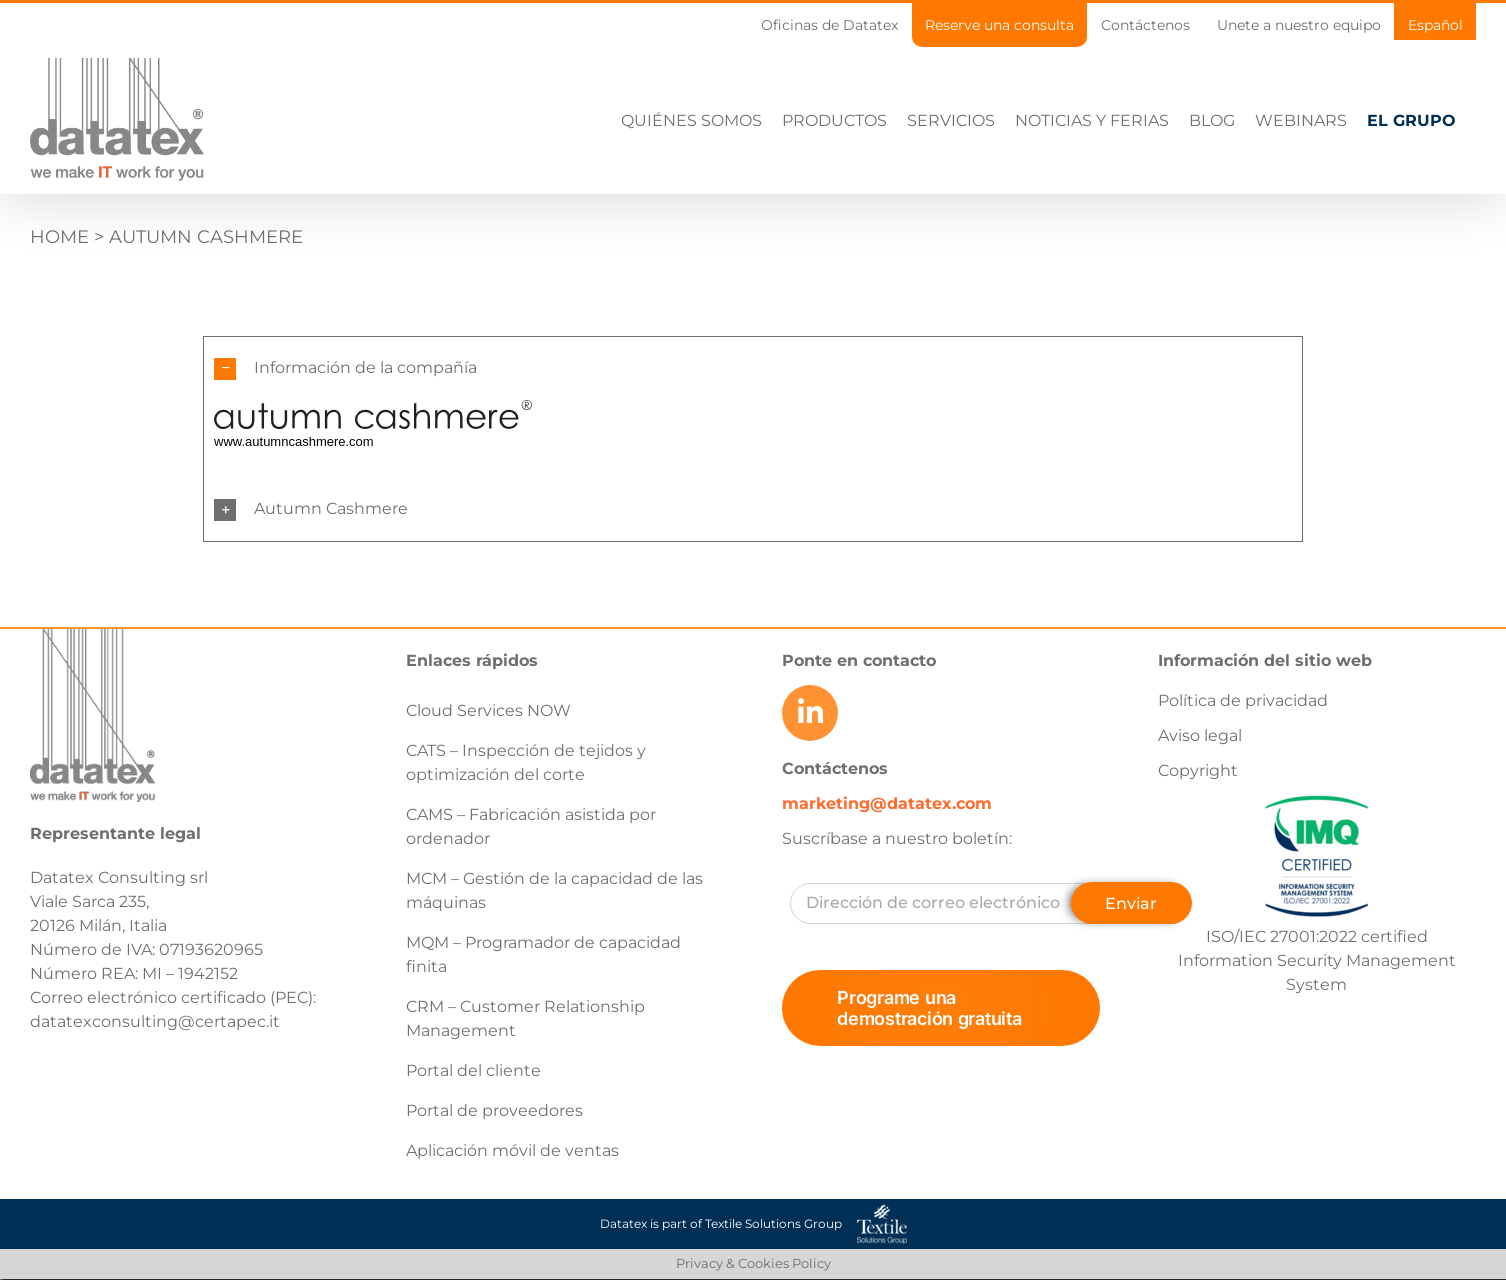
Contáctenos (835, 768)
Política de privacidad (1243, 700)
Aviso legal (1200, 735)
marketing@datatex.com (887, 803)
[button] (753, 368)
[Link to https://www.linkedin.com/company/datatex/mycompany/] (810, 713)
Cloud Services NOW (488, 710)
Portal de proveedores (494, 1110)
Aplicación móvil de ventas (512, 1150)
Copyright (1198, 770)
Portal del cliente (473, 1070)
